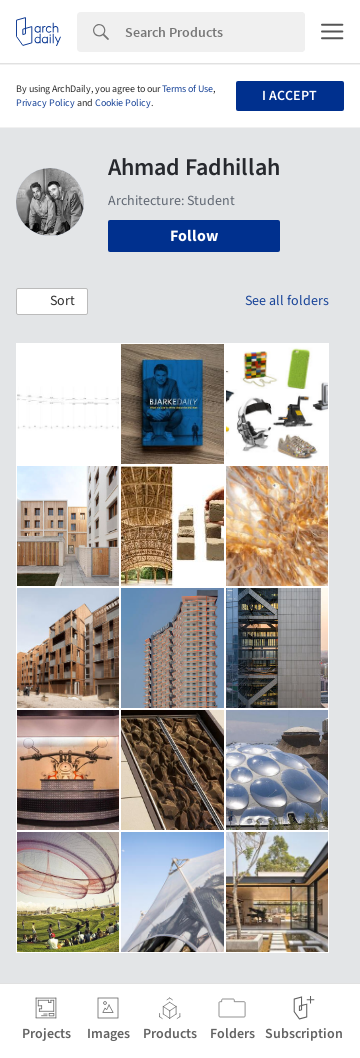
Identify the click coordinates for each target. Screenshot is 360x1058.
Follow (194, 236)
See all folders (287, 301)
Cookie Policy (123, 103)
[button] (52, 302)
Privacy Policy (45, 103)
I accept (289, 96)
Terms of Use (187, 89)
